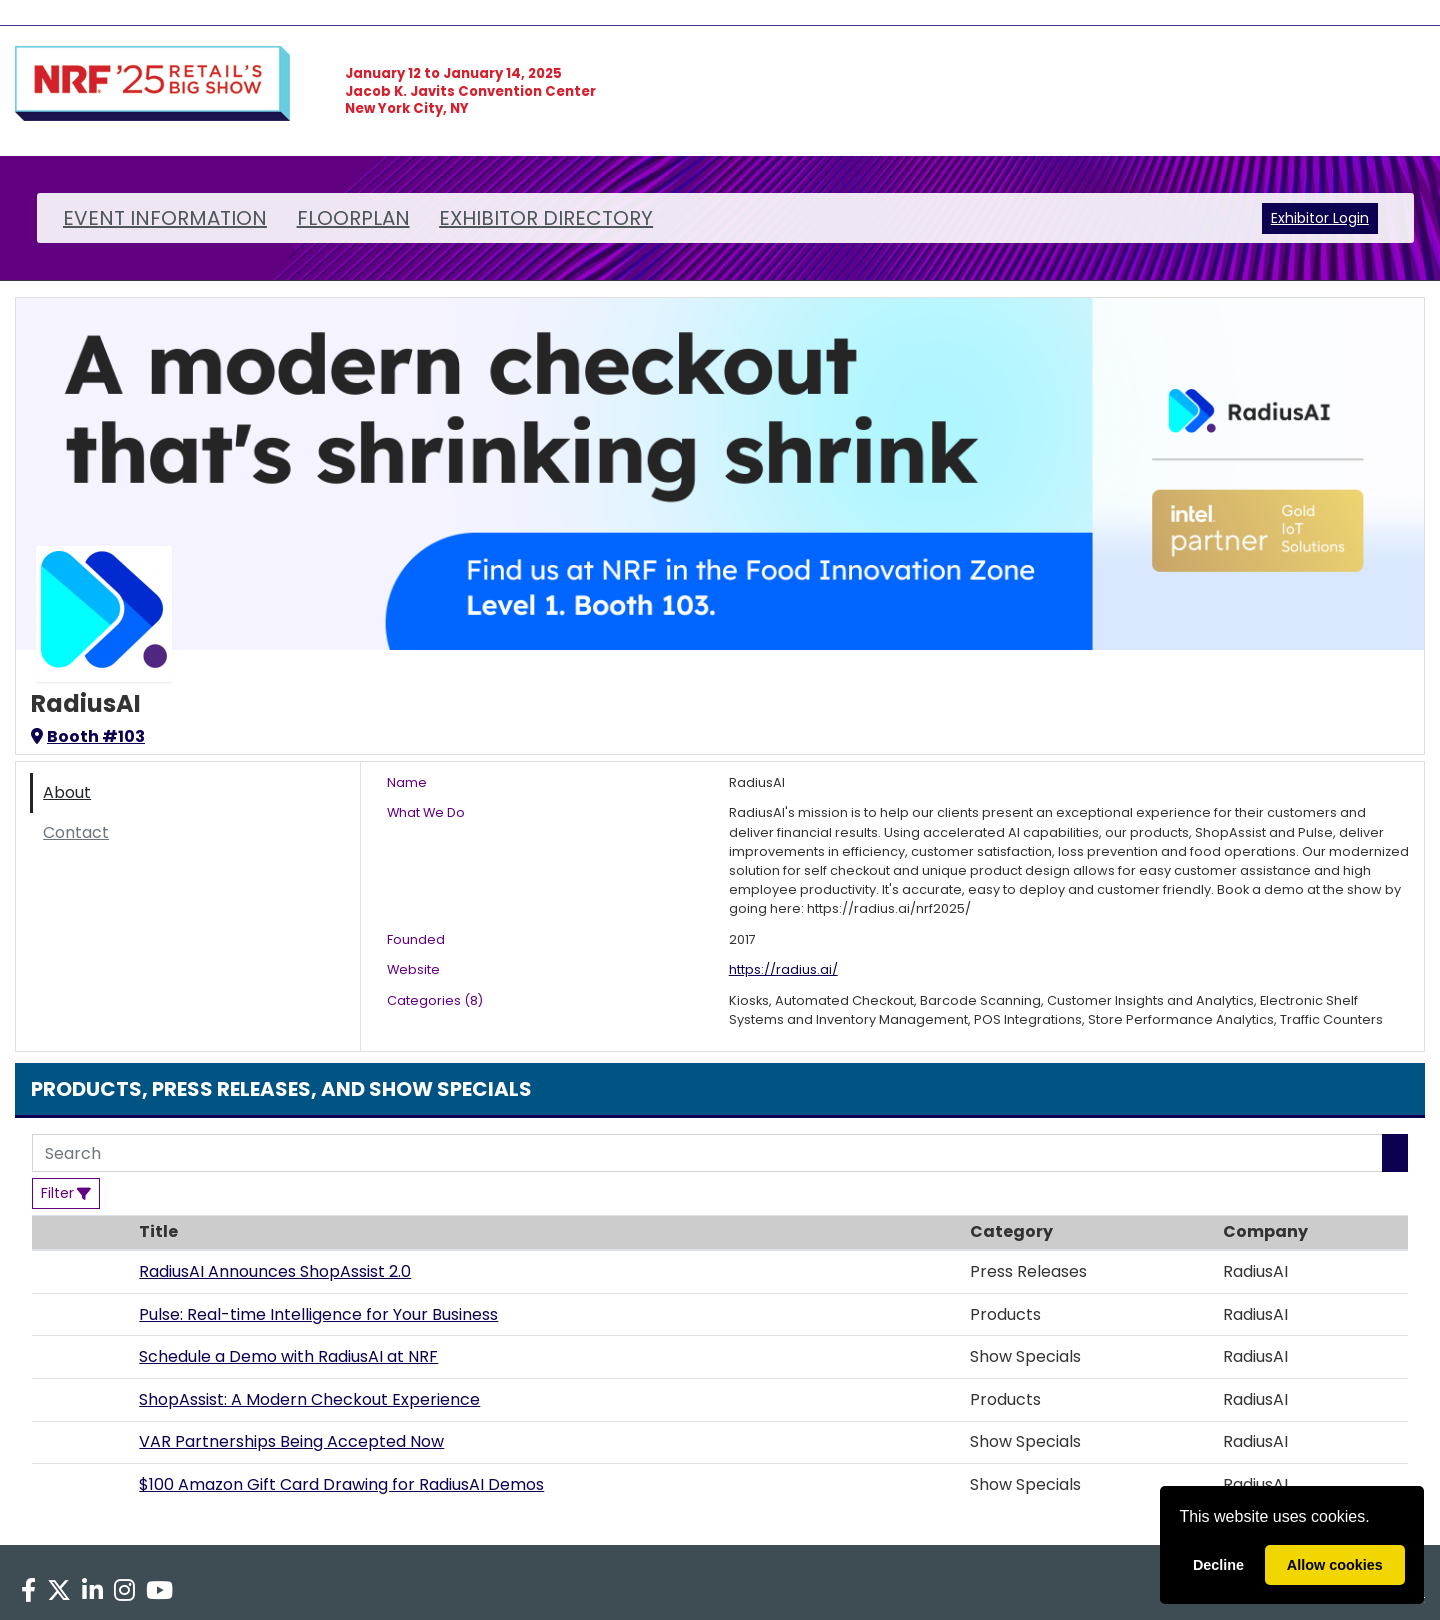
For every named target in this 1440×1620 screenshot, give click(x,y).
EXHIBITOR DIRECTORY (546, 218)
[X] (58, 1591)
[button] (80, 1272)
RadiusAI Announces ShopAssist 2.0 (275, 1271)
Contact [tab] (76, 832)
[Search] (707, 1153)
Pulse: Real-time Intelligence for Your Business (318, 1314)
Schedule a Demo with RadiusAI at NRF (288, 1356)
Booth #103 (88, 736)
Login (1351, 218)
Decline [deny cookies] (1218, 1565)
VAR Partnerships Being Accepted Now (291, 1441)
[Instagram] (125, 1591)
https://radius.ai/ (783, 969)
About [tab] (67, 792)
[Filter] (66, 1193)
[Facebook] (28, 1591)
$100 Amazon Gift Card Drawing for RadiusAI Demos (341, 1484)
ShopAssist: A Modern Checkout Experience (309, 1399)
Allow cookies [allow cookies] (1335, 1565)
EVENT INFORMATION (165, 218)
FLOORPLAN (353, 218)
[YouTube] (160, 1591)
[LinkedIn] (92, 1591)
